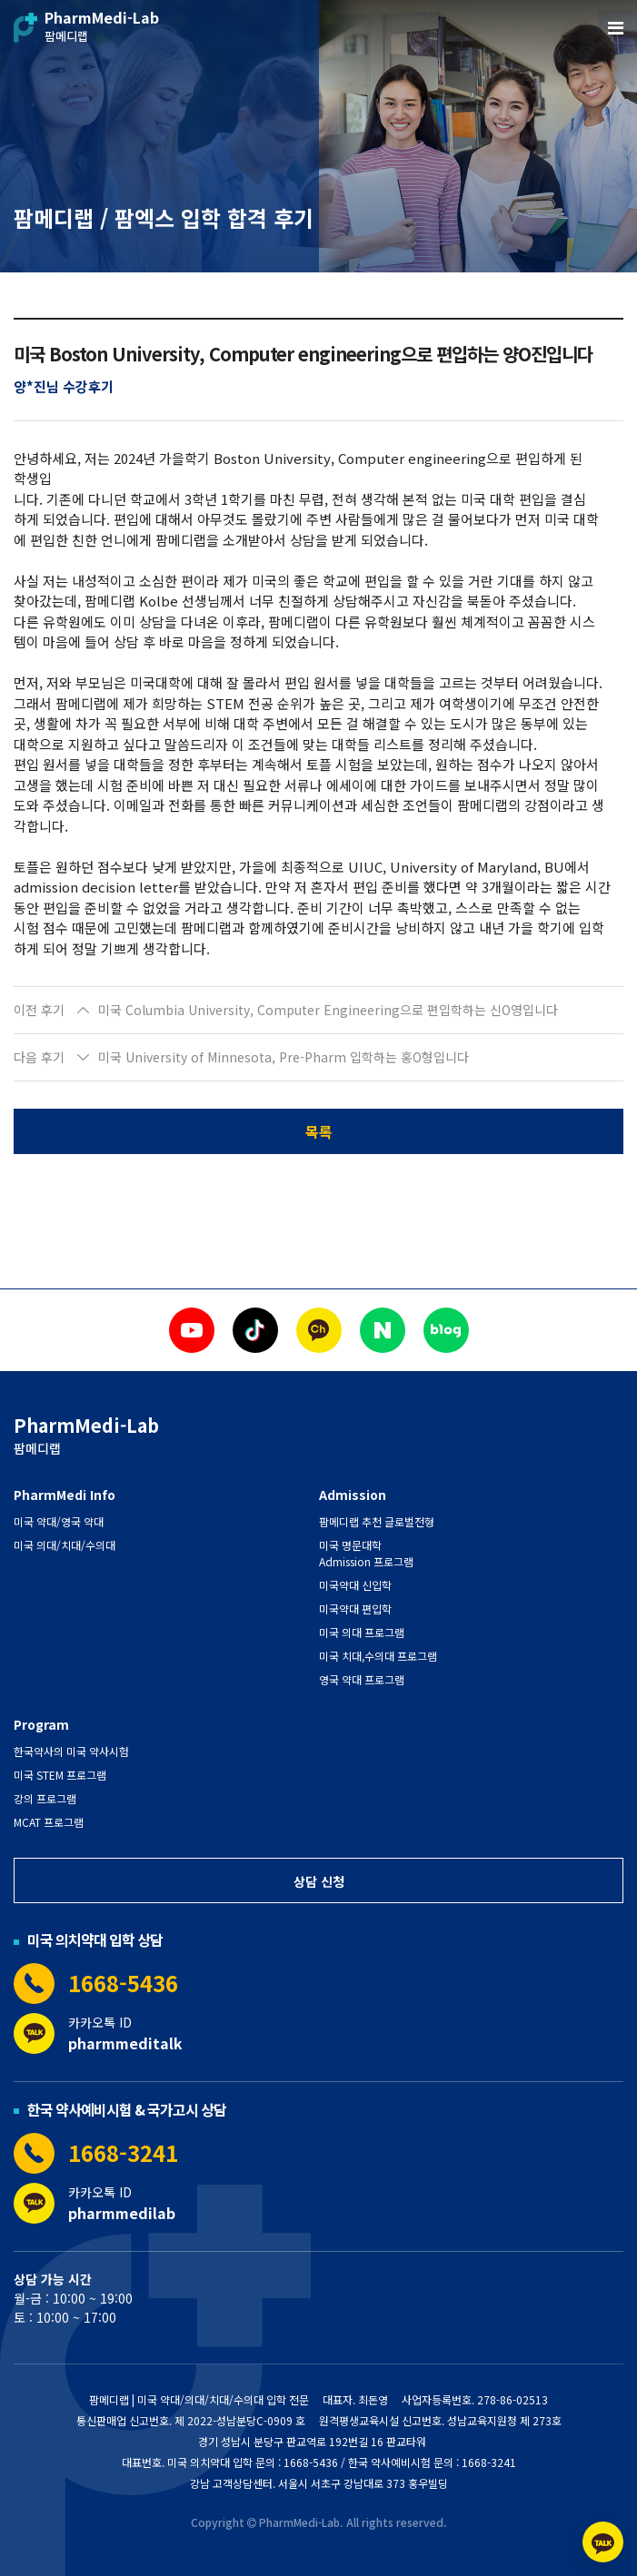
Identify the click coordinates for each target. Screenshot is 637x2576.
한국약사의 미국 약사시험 (71, 1751)
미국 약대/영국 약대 (59, 1521)
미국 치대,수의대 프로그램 (378, 1655)
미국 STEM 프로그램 (60, 1774)
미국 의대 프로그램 (361, 1632)
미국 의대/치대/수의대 (64, 1545)
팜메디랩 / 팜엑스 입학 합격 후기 (164, 217)
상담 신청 (319, 1881)
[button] (318, 1010)
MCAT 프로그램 (49, 1822)
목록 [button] (319, 1131)
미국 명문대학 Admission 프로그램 (366, 1553)
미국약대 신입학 (355, 1585)
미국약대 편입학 (355, 1608)
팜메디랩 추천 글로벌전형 (376, 1521)
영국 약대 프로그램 (361, 1679)
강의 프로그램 (45, 1798)
